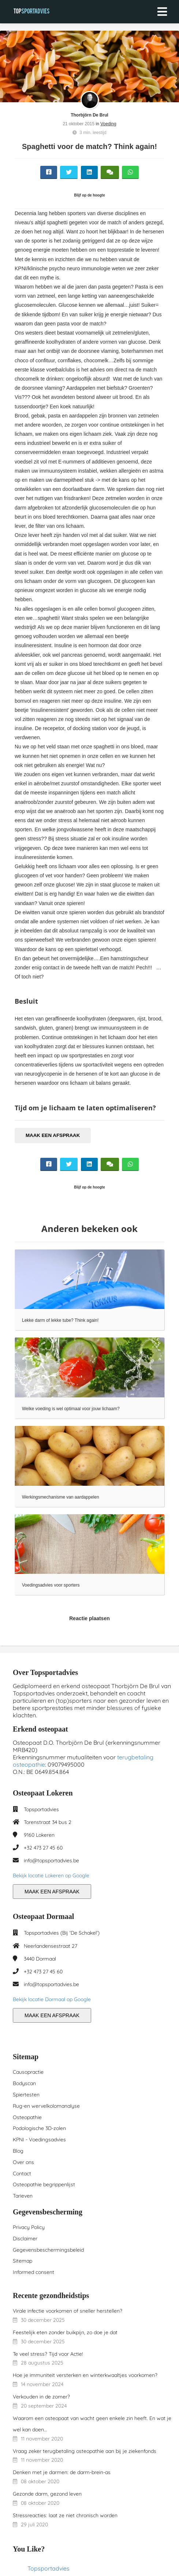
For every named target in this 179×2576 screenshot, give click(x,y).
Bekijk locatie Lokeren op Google (51, 1875)
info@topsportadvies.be (51, 1860)
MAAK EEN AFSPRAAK (53, 1135)
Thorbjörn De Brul (89, 115)
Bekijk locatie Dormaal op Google (52, 1999)
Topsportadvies (48, 2568)
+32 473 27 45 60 (43, 1847)
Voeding (108, 123)
